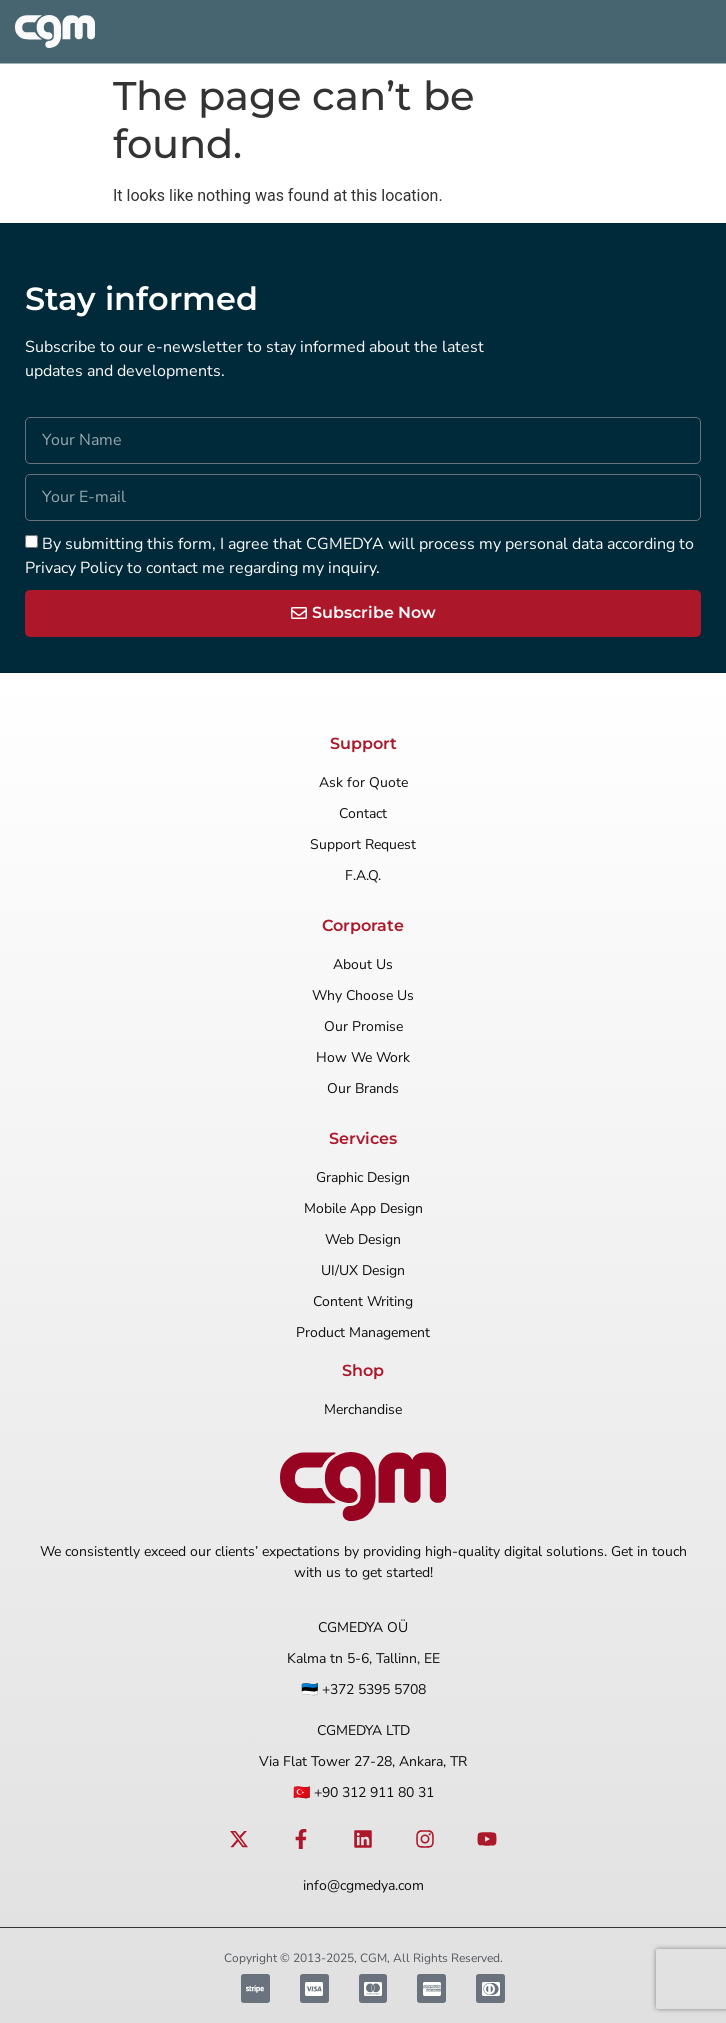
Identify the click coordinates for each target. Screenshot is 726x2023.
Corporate (363, 925)
